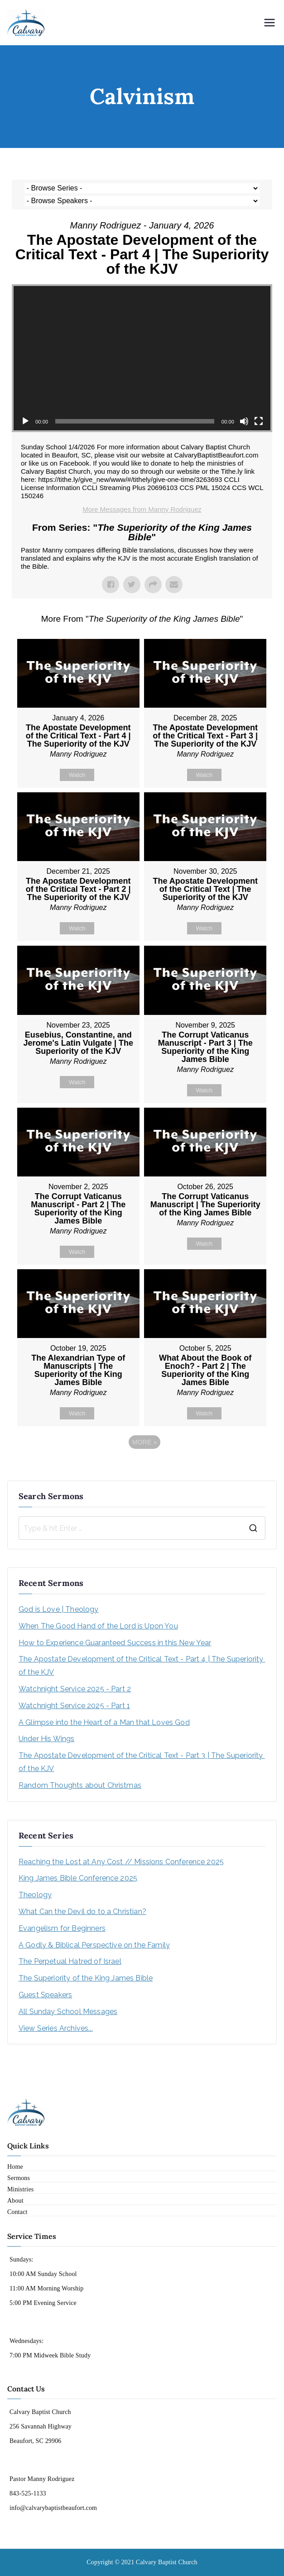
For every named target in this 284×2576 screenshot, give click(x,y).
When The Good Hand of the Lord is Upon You (98, 1626)
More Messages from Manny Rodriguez (142, 509)
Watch (77, 774)
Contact (17, 2212)
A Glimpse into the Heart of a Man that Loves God (104, 1722)
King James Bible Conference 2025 (78, 1878)
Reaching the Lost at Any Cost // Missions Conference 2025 (121, 1861)
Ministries (20, 2189)
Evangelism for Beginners (62, 1928)
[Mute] (244, 421)
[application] (142, 358)
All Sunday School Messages (68, 2011)
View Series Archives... (56, 2028)
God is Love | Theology (59, 1609)
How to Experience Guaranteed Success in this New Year (115, 1642)
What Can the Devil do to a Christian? (82, 1911)
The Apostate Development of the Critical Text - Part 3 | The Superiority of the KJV (142, 1762)
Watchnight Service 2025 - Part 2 (75, 1689)
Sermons (18, 2178)
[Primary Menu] (269, 22)
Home (15, 2166)
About (15, 2200)
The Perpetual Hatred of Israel (70, 1961)
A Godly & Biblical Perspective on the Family (94, 1945)
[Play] (25, 421)
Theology (35, 1894)
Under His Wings (46, 1738)
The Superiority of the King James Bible (86, 1978)
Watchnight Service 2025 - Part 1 (74, 1705)
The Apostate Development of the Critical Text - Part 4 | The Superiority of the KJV (142, 1665)
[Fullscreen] (258, 421)
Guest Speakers (45, 1994)
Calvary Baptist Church (166, 2562)
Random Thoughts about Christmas (80, 1785)
